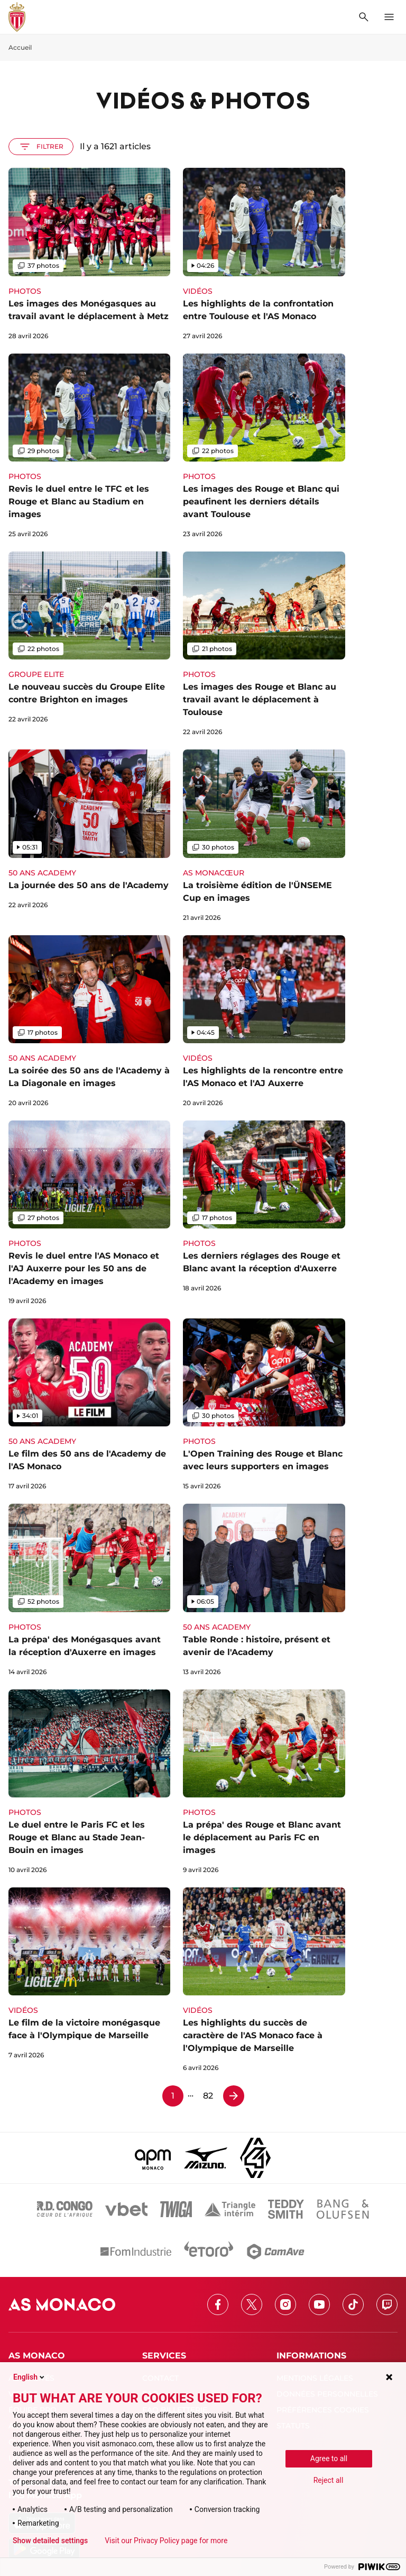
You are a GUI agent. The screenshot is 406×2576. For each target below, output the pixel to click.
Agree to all (328, 2458)
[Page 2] (233, 2096)
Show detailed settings (50, 2540)
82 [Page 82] (208, 2096)
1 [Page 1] (172, 2096)
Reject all (328, 2480)
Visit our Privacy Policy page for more (166, 2540)
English (29, 2377)
